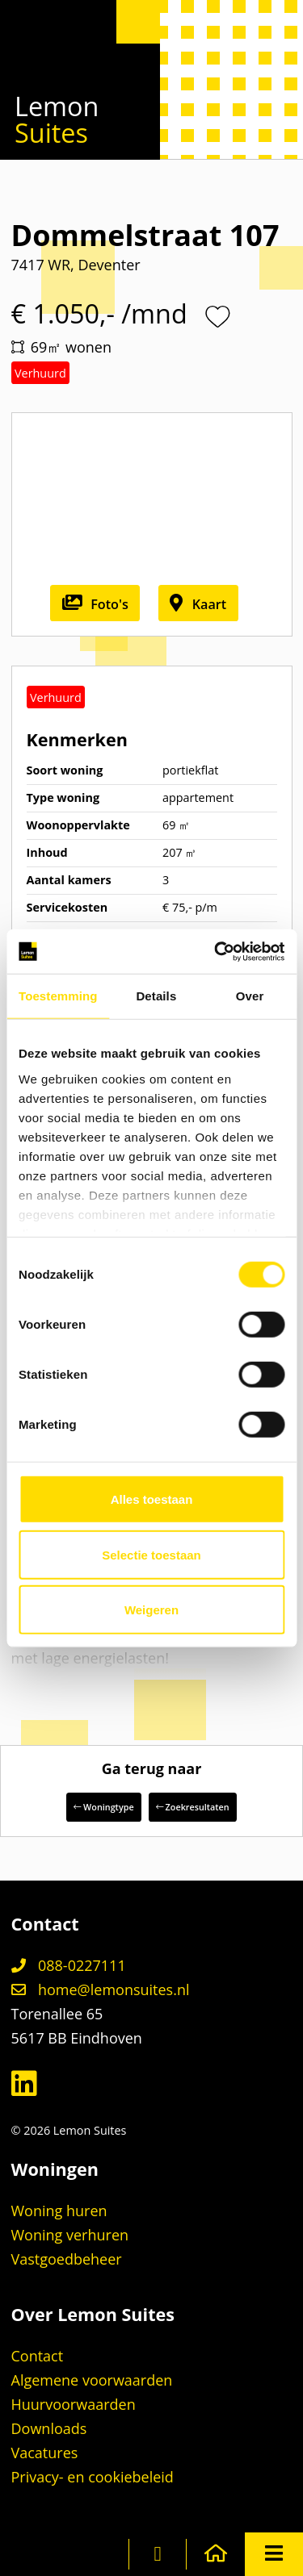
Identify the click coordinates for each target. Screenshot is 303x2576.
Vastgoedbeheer (66, 2259)
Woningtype (103, 1807)
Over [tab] (250, 996)
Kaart (198, 604)
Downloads (49, 2428)
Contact (37, 2355)
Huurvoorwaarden (73, 2404)
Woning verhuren (70, 2234)
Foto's (95, 604)
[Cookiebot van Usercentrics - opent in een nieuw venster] (215, 951)
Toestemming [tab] (58, 996)
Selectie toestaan (151, 1554)
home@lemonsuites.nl (100, 1989)
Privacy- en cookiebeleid (92, 2476)
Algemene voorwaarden (92, 2380)
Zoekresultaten (192, 1807)
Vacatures (44, 2452)
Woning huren (59, 2210)
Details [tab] (156, 996)
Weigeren (151, 1610)
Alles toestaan (152, 1499)
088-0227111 (68, 1965)
